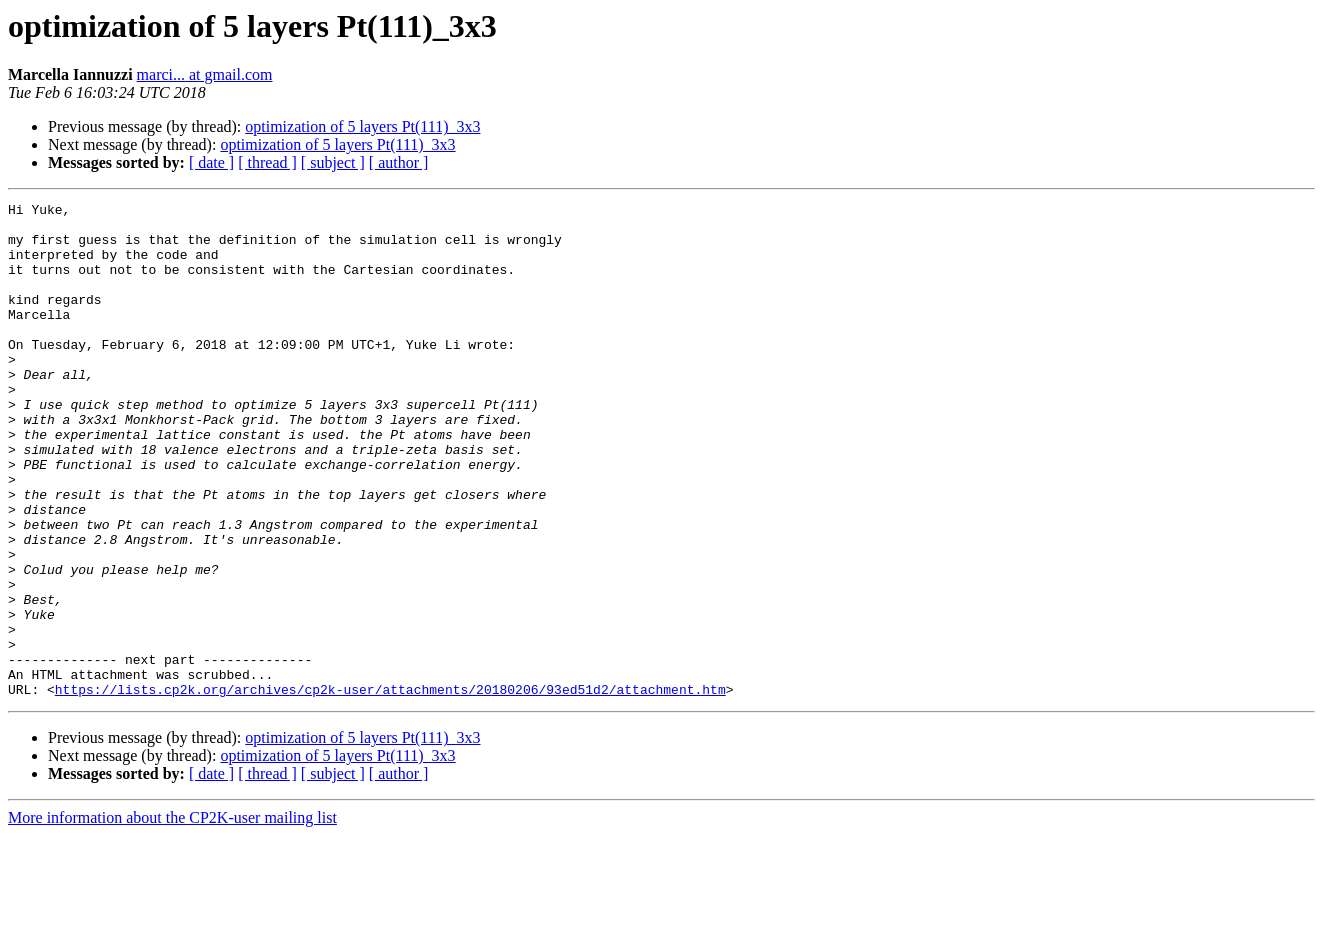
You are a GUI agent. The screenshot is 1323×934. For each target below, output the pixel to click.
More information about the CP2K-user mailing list (172, 916)
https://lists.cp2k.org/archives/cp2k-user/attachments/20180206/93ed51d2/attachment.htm (390, 788)
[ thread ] (267, 162)
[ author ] (399, 162)
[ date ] (211, 162)
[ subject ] (333, 162)
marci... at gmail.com (205, 74)
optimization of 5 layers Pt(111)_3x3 (362, 126)
